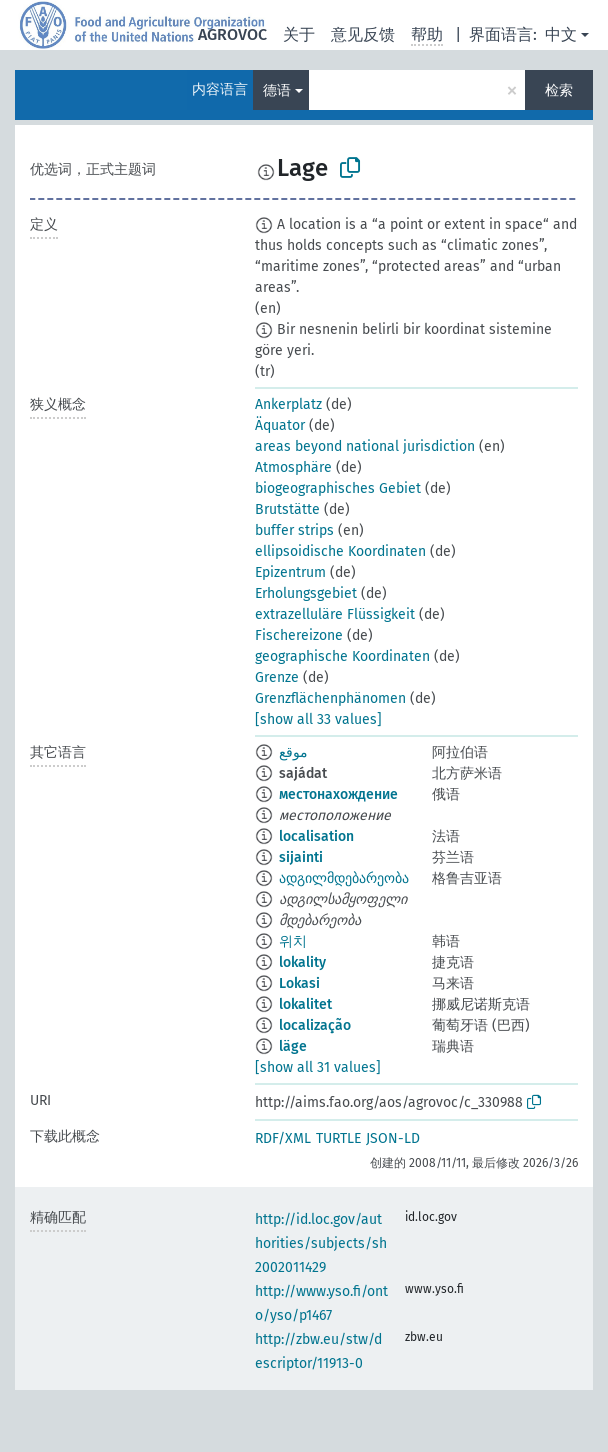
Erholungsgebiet (306, 593)
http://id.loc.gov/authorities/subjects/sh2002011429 (321, 1243)
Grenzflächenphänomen (330, 698)
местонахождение (338, 794)
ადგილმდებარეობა (344, 878)
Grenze (277, 677)
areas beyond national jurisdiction (365, 446)
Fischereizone (299, 635)
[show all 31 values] (318, 1067)
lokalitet (305, 1004)
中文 (561, 34)
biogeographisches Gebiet (338, 488)
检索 (559, 90)
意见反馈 (363, 34)
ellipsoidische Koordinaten (340, 551)
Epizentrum (290, 572)
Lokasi (299, 983)
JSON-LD (393, 1138)
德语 (277, 90)
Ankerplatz (288, 404)
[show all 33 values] (318, 719)
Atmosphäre (293, 467)
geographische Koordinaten (342, 656)
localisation (316, 836)
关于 (299, 34)
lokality (302, 962)
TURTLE (338, 1138)
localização (315, 1025)
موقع (293, 752)
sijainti (301, 857)
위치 (293, 941)
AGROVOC (232, 34)
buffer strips (294, 530)
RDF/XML (283, 1138)
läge (293, 1046)
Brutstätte (287, 509)
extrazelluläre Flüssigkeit (335, 614)
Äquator (280, 425)
